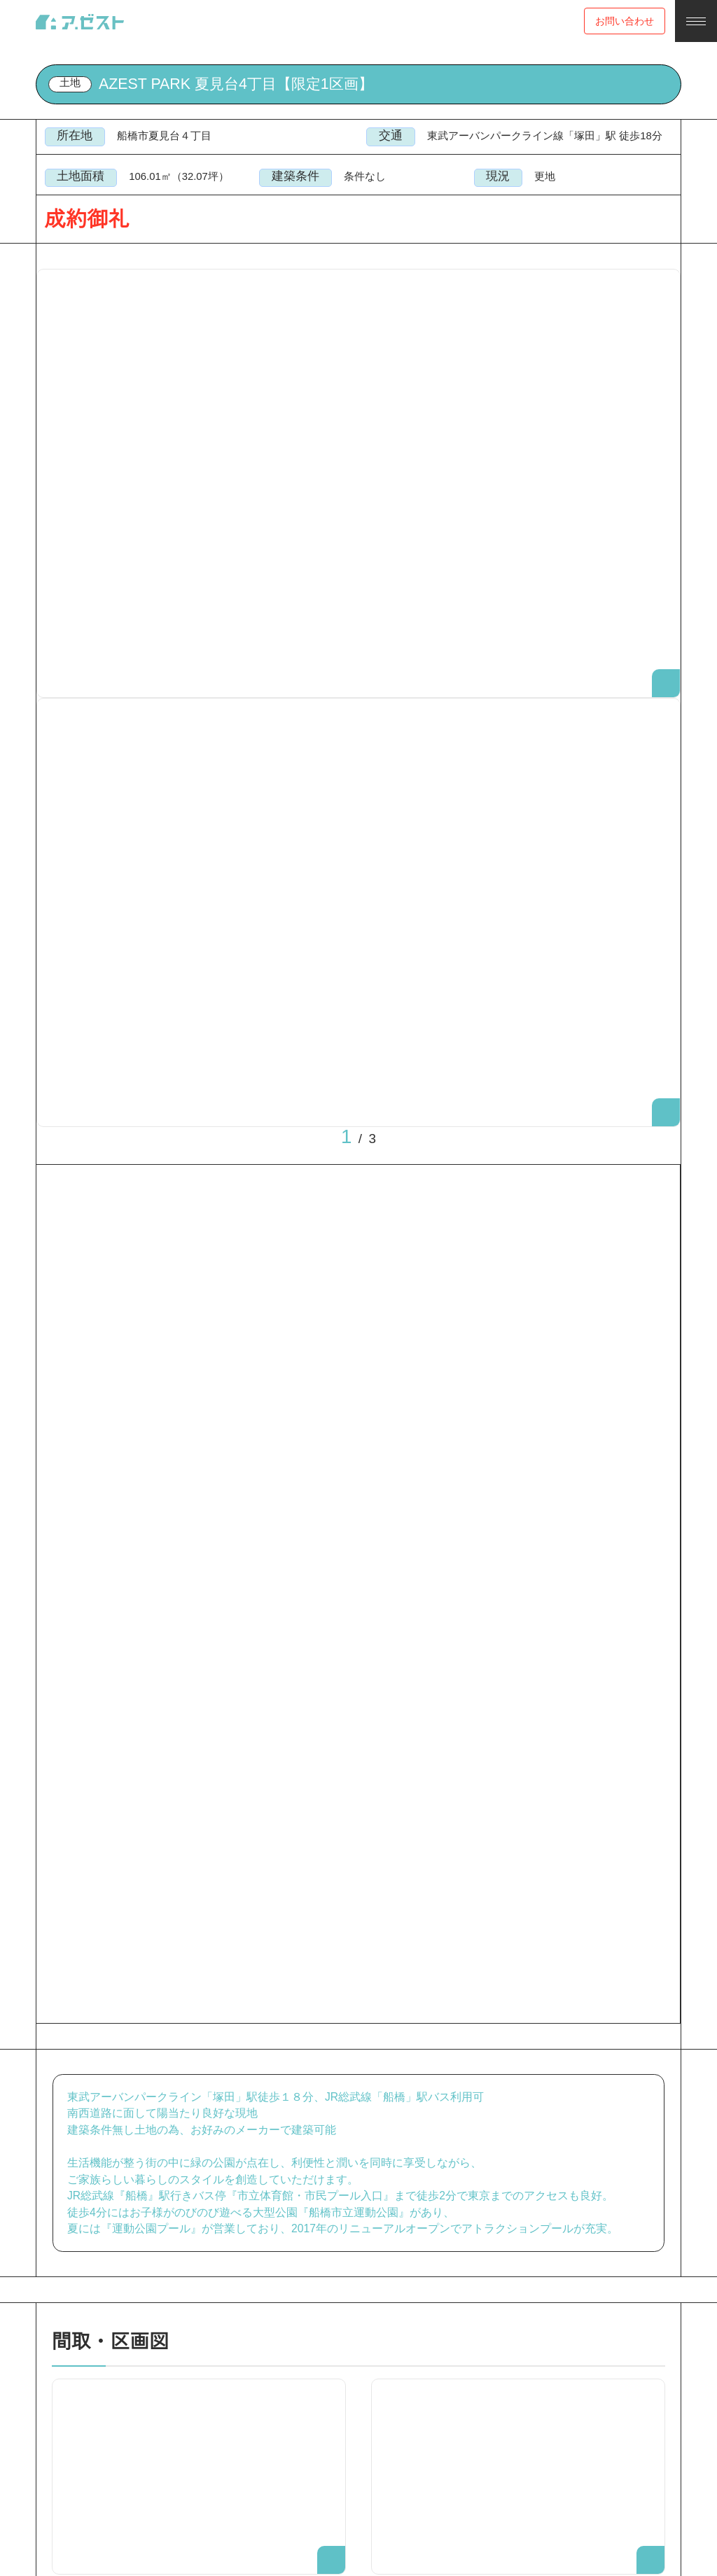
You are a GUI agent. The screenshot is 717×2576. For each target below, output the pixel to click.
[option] (358, 497)
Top (44, 74)
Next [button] (417, 709)
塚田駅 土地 (172, 74)
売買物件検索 (99, 74)
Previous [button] (299, 709)
